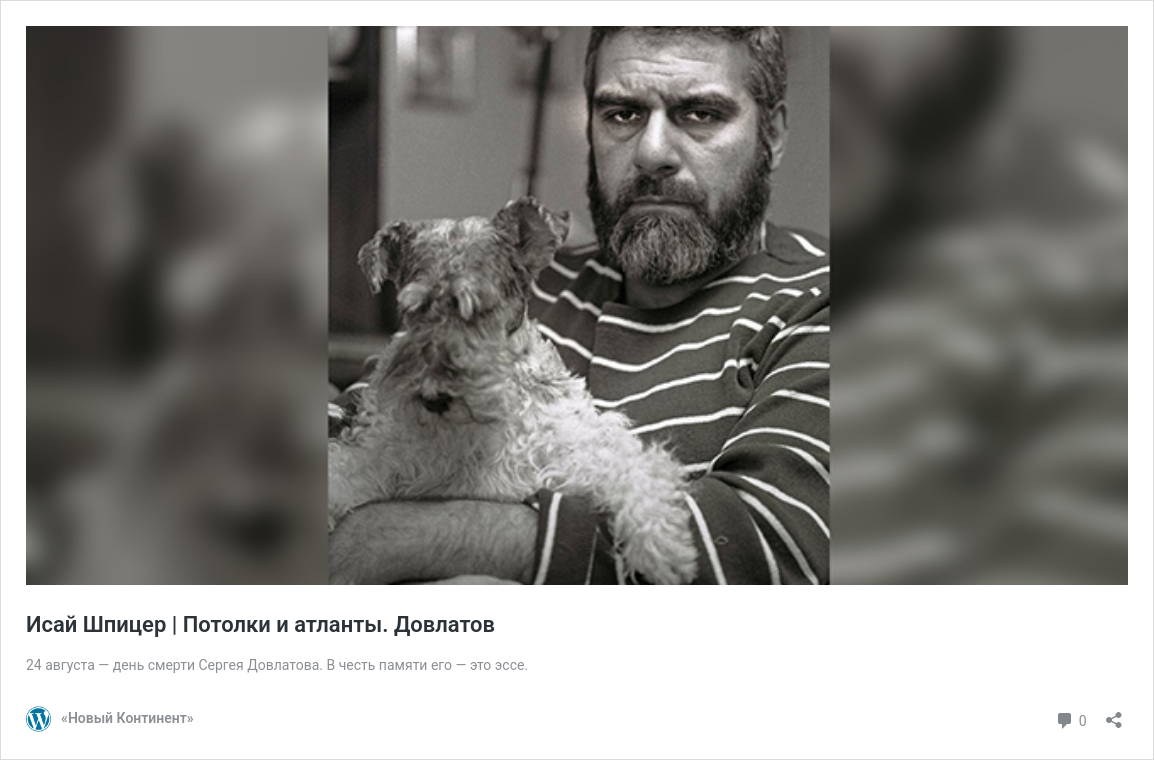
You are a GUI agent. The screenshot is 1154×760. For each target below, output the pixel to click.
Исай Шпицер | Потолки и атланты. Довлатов (260, 624)
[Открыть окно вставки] (1114, 713)
